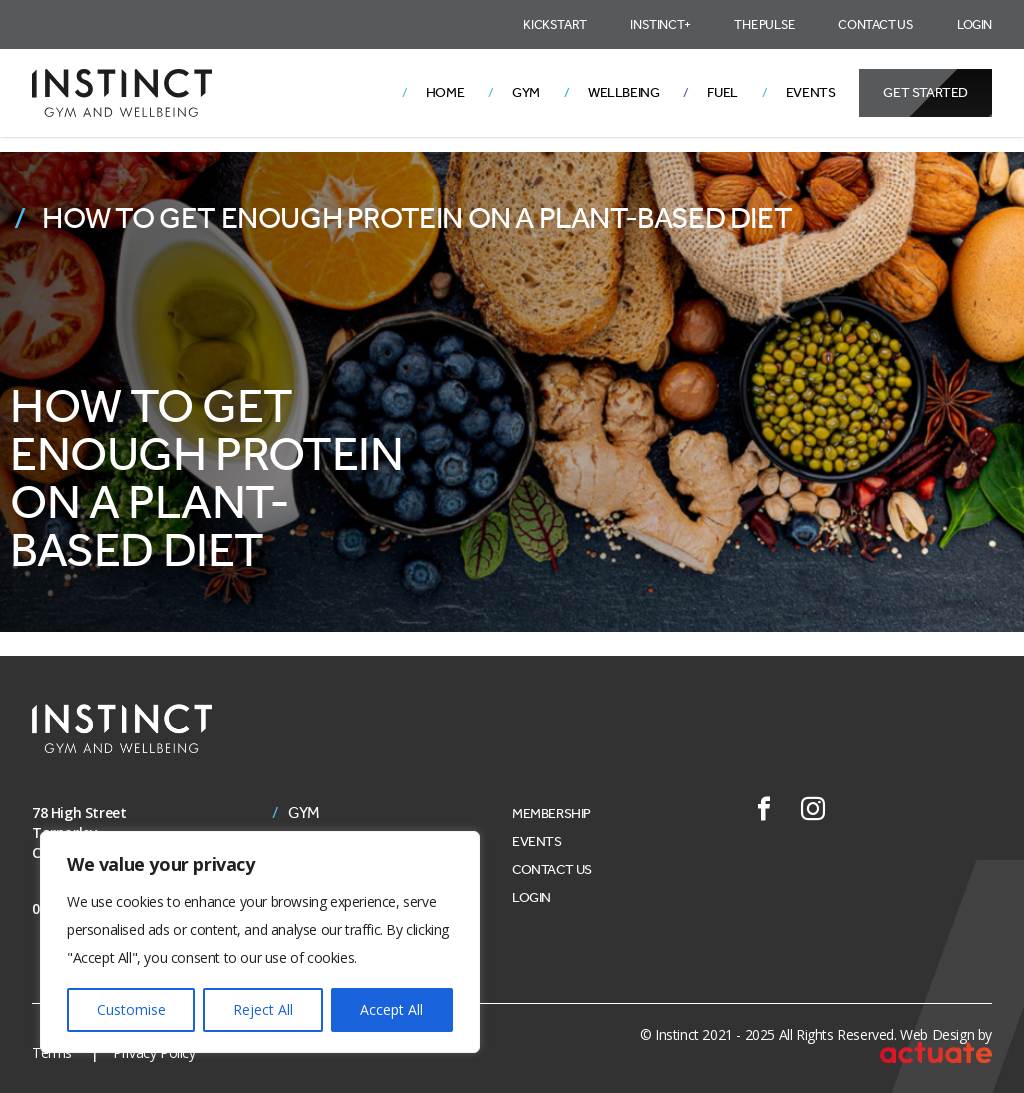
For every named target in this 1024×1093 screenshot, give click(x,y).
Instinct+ (660, 24)
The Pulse (764, 24)
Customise (131, 1009)
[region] (260, 942)
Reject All (263, 1009)
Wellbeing (623, 92)
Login (974, 24)
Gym (526, 92)
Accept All (391, 1009)
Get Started (925, 92)
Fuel (722, 92)
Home (445, 92)
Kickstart (554, 24)
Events (811, 92)
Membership (551, 813)
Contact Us (875, 24)
